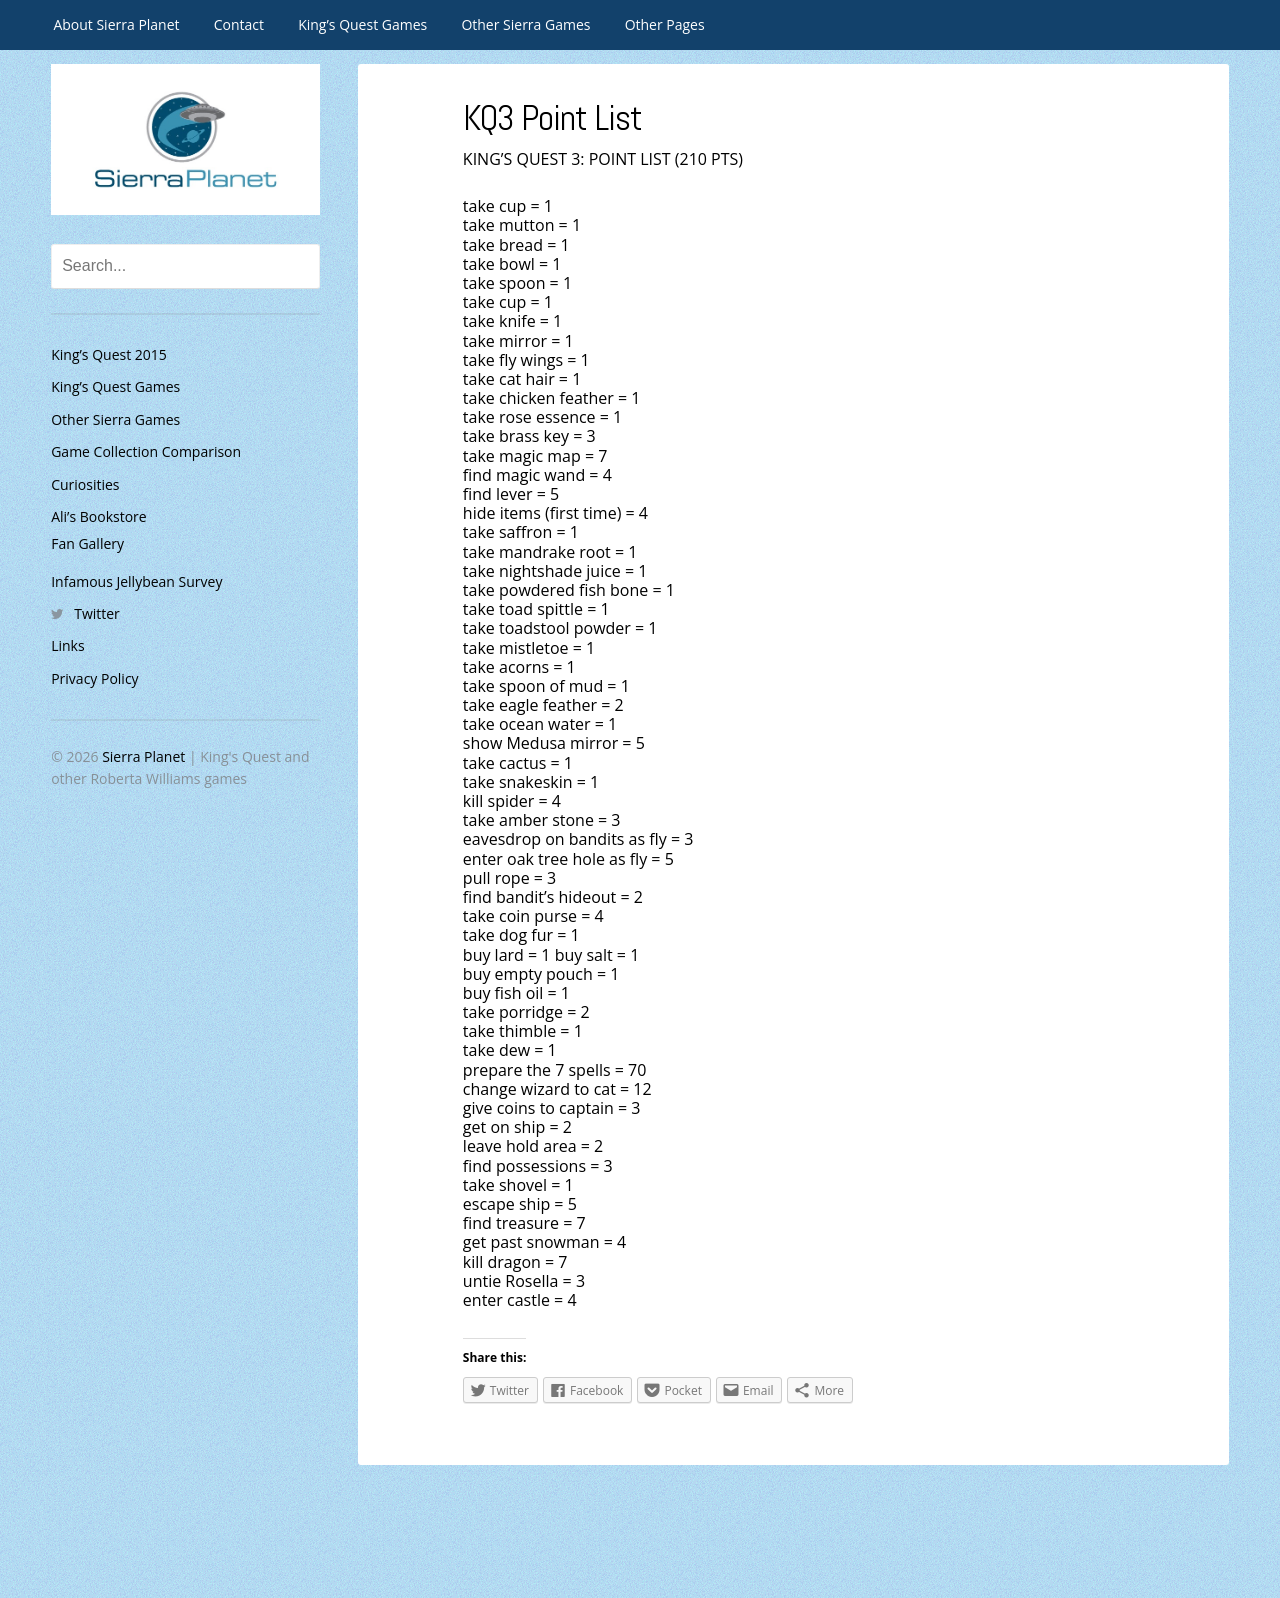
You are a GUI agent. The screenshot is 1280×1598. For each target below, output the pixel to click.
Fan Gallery (87, 543)
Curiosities (85, 484)
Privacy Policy (94, 678)
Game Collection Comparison (146, 451)
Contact (239, 24)
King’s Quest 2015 (109, 354)
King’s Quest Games (362, 24)
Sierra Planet (143, 756)
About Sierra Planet (116, 24)
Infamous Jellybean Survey (136, 581)
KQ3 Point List (555, 118)
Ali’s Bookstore (99, 516)
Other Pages (665, 24)
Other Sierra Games (525, 24)
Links (67, 645)
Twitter (97, 613)
